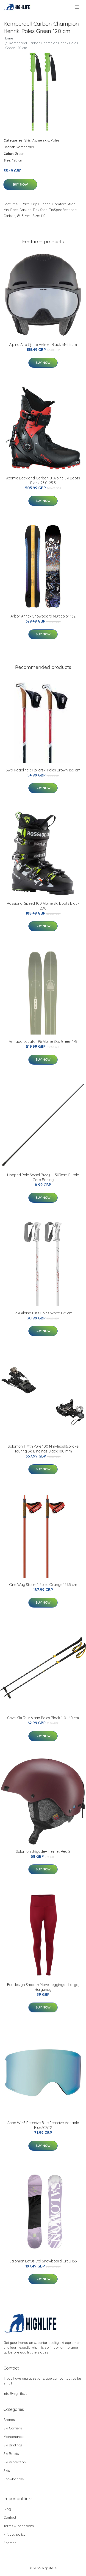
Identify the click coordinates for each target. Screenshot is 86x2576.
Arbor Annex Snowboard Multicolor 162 (43, 616)
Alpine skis (40, 140)
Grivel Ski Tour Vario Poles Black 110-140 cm (43, 1718)
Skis (27, 140)
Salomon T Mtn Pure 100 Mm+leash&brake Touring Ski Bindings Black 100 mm (43, 1448)
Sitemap (10, 2543)
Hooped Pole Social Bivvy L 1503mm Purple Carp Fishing (43, 1177)
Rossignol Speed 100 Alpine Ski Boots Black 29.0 (43, 905)
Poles (55, 140)
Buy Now (20, 184)
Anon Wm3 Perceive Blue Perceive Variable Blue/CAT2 (43, 2125)
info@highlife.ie (15, 2393)
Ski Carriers (12, 2428)
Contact (9, 2517)
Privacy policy (14, 2534)
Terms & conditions (18, 2526)
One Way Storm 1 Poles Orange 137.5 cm (43, 1584)
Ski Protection (14, 2462)
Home (8, 38)
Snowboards (13, 2479)
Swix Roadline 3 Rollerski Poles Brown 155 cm (43, 770)
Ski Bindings (12, 2445)
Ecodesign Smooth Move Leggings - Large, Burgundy (43, 1987)
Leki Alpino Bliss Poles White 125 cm (43, 1313)
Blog (7, 2509)
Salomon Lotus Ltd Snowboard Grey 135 (43, 2261)
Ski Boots (11, 2453)
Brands (9, 2419)
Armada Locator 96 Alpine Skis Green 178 (43, 1041)
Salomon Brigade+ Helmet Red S (43, 1851)
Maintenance (13, 2436)
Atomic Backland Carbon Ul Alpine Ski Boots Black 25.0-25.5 (43, 480)
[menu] (77, 7)
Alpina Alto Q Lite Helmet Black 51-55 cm (43, 344)
